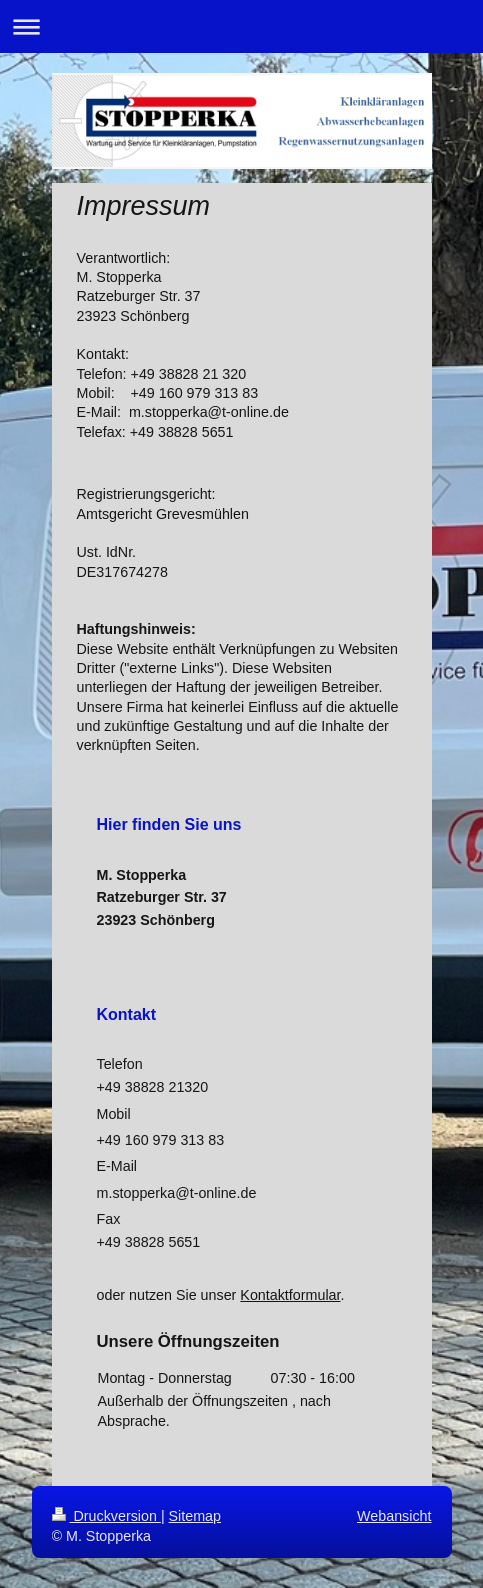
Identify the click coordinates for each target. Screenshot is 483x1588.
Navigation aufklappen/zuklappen (241, 26)
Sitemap (195, 1516)
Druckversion (106, 1516)
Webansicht (394, 1516)
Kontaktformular (290, 1295)
